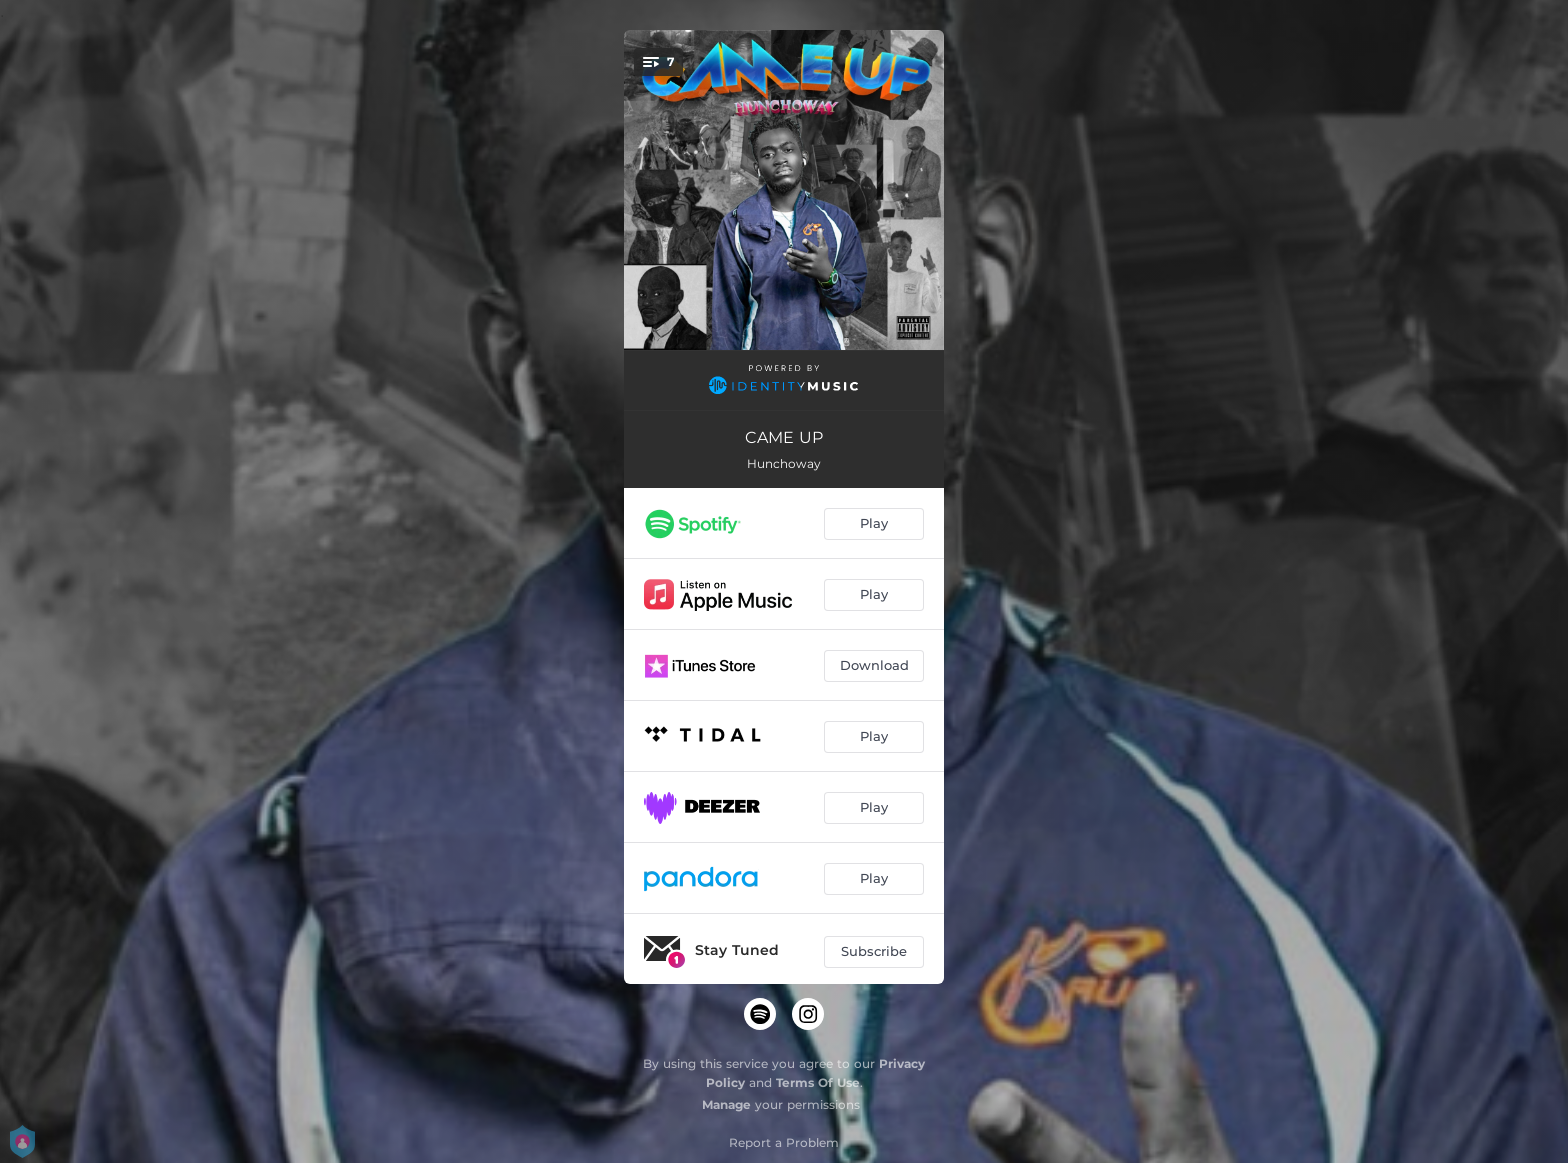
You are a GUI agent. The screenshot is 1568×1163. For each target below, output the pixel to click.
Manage (726, 1104)
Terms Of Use (818, 1082)
